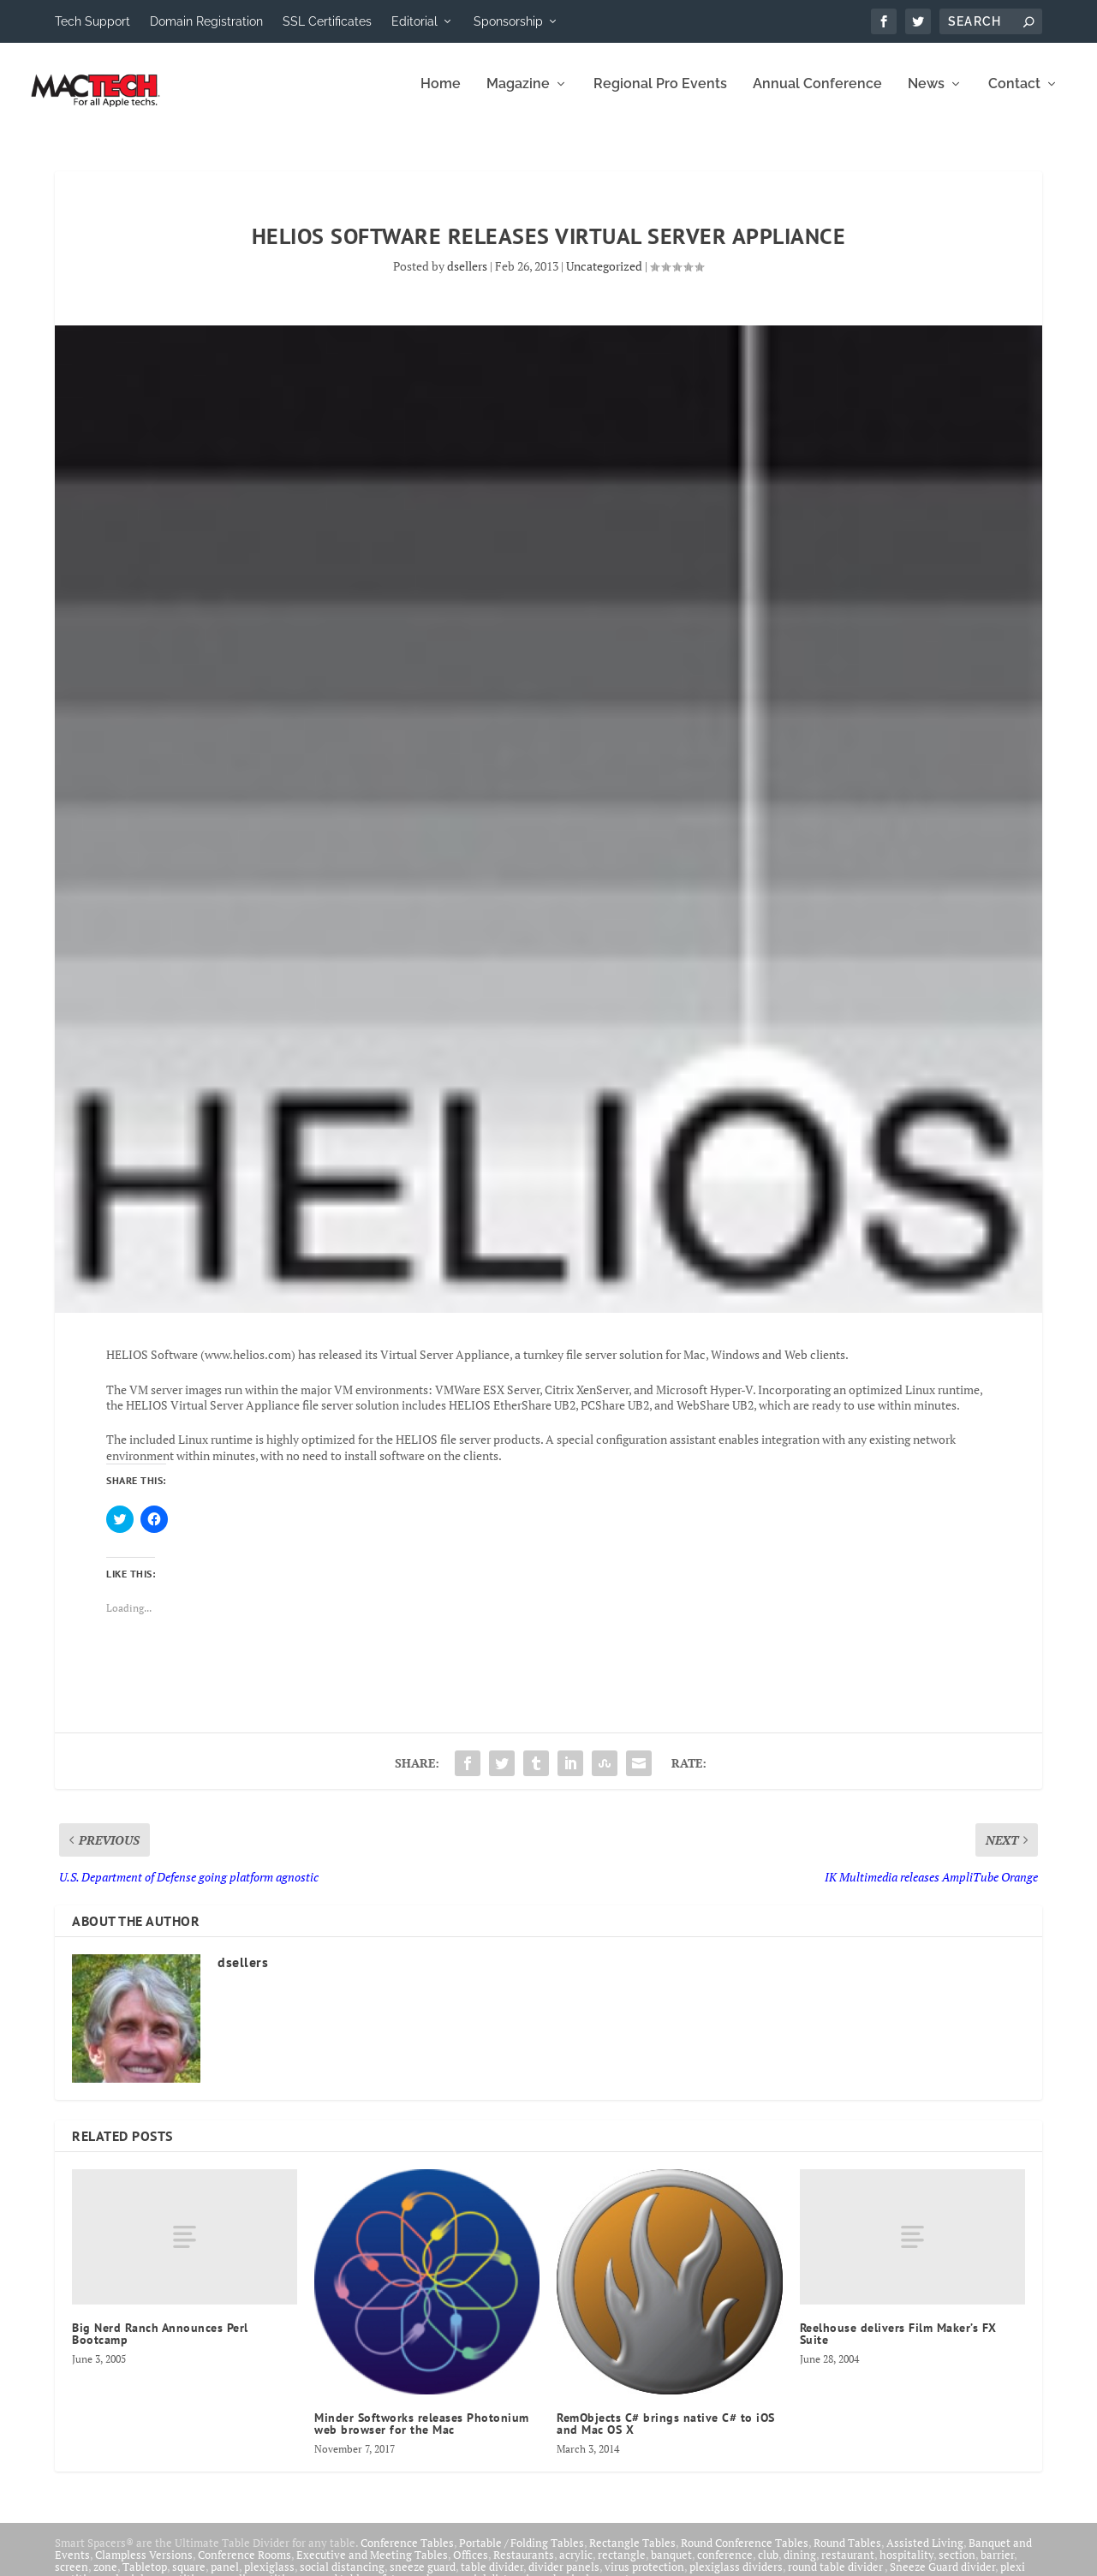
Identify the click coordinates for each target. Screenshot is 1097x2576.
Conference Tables (407, 2554)
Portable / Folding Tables (521, 2554)
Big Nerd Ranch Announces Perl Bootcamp (160, 2345)
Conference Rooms (244, 2566)
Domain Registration (206, 21)
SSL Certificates (327, 21)
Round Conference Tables (744, 2554)
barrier (997, 2566)
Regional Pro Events (660, 96)
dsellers (467, 278)
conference (725, 2566)
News (926, 96)
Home (440, 96)
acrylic (576, 2566)
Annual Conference (817, 96)
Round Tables (847, 2554)
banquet (671, 2566)
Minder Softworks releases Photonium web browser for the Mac (421, 2435)
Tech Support (92, 21)
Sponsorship (508, 21)
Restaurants (523, 2566)
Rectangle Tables (632, 2554)
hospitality (906, 2566)
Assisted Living (924, 2554)
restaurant (847, 2566)
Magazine (518, 96)
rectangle (622, 2566)
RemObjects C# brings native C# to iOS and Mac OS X (666, 2435)
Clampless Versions (144, 2566)
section (957, 2566)
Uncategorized (604, 278)
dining (800, 2566)
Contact (1014, 96)
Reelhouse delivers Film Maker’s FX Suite (898, 2345)
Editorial (414, 21)
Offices (470, 2566)
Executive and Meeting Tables (372, 2566)
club (768, 2566)
